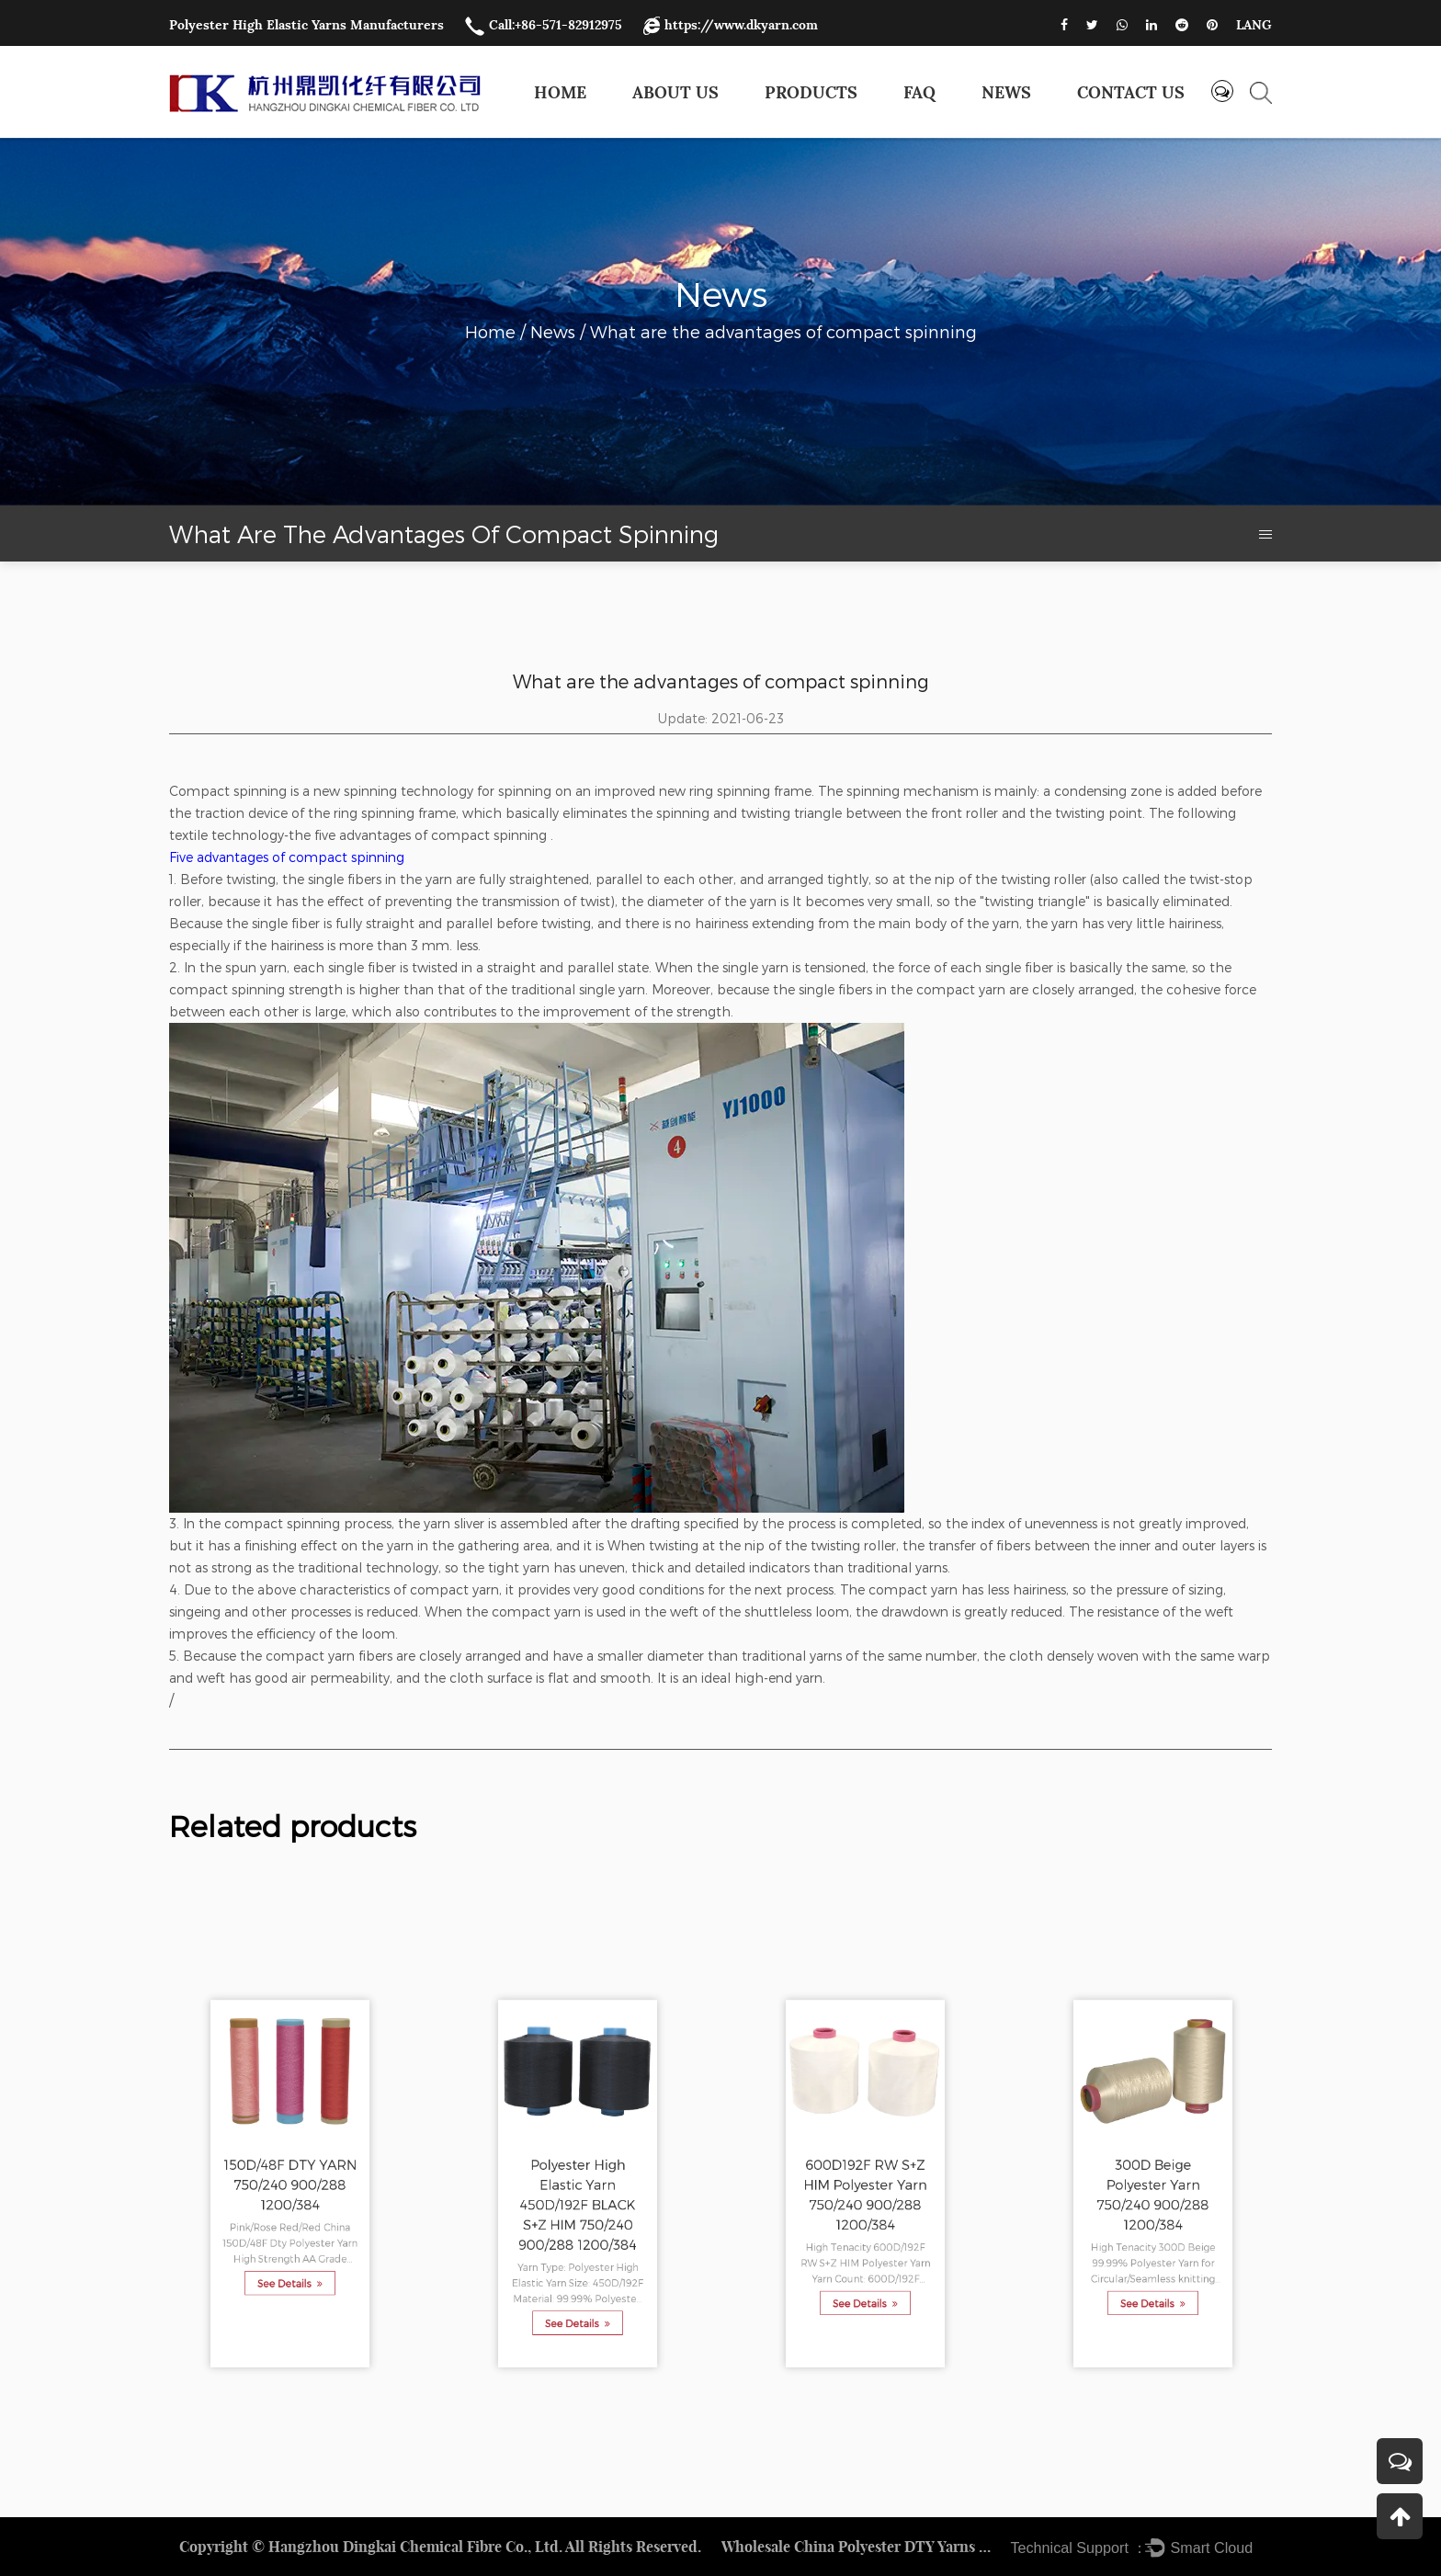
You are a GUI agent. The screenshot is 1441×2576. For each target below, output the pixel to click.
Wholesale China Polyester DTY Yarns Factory (859, 2546)
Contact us (1131, 92)
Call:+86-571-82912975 (543, 25)
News (1006, 92)
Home (560, 92)
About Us (675, 92)
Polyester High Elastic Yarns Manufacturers (306, 25)
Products (811, 92)
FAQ (919, 92)
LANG (1254, 25)
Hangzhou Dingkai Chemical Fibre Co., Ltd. (415, 2546)
